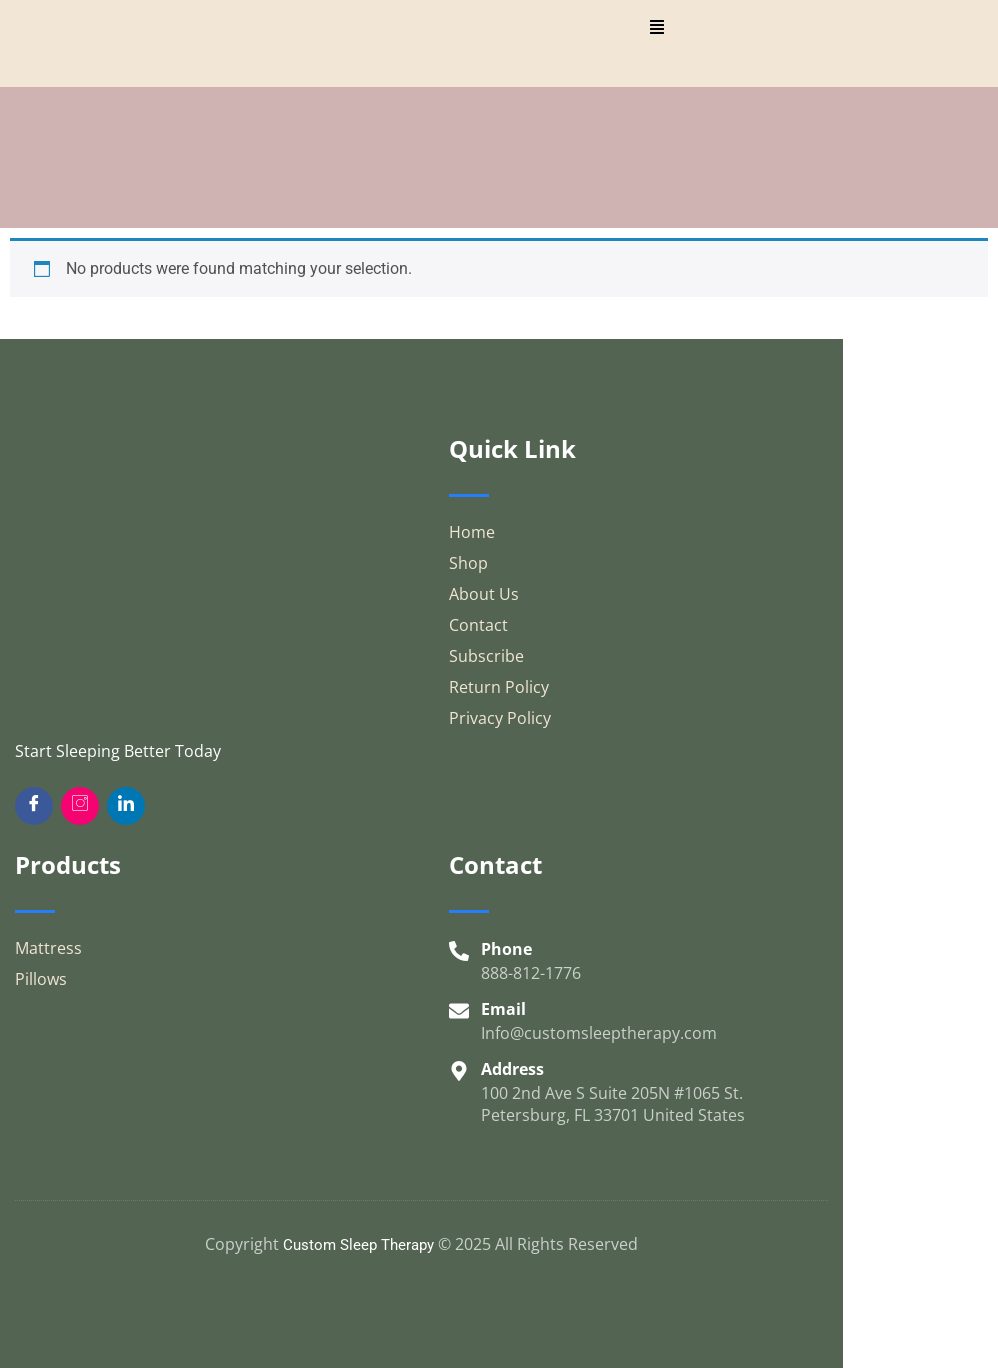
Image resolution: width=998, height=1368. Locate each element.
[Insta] (80, 806)
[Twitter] (126, 806)
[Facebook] (34, 806)
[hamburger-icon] (656, 30)
